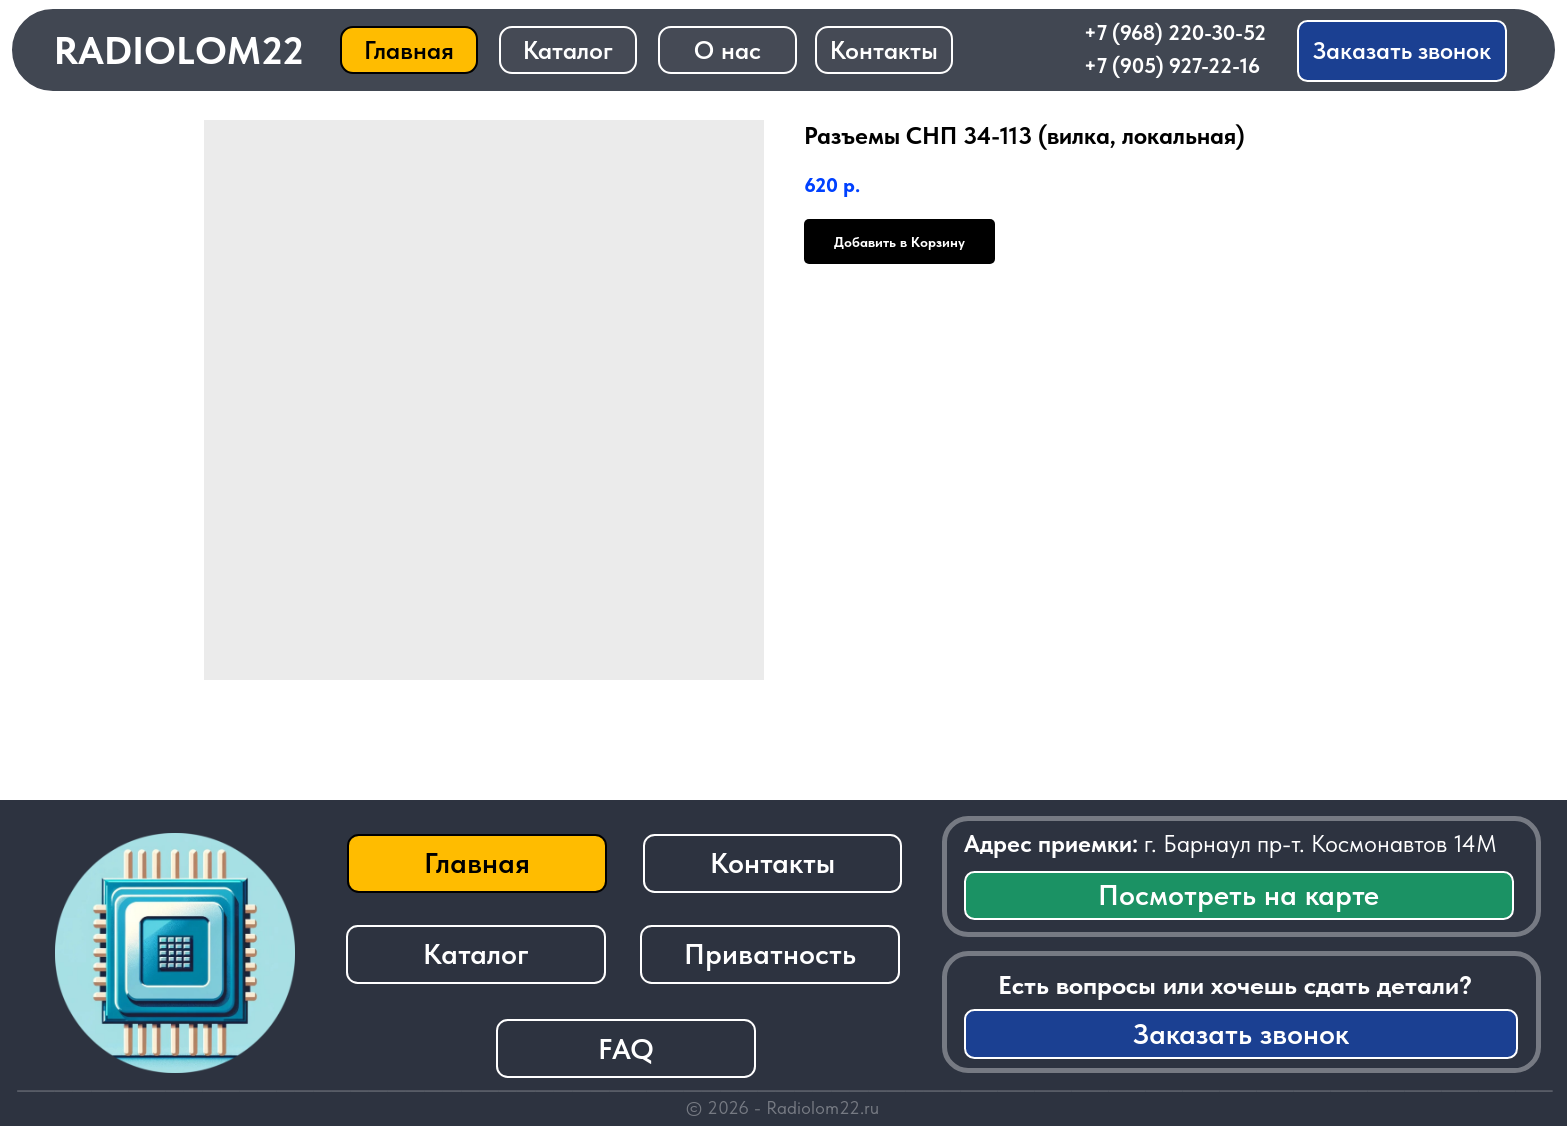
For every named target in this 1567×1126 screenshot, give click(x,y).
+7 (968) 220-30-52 (1175, 32)
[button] (1402, 51)
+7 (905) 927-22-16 (1172, 65)
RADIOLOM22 (179, 50)
